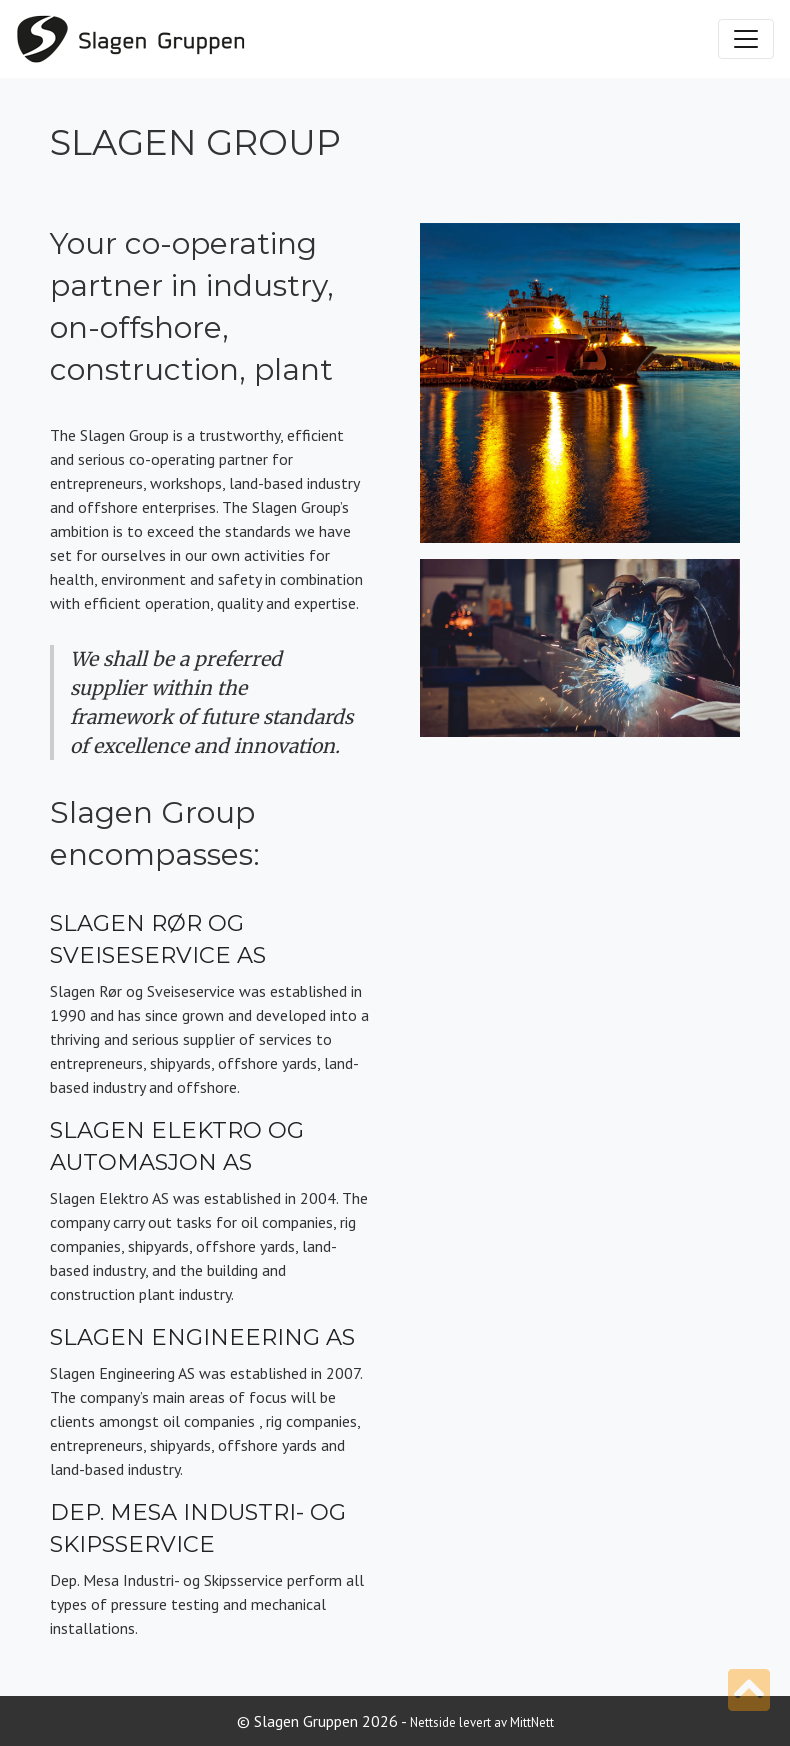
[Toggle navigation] (746, 39)
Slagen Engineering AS (202, 1337)
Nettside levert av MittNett (482, 1722)
